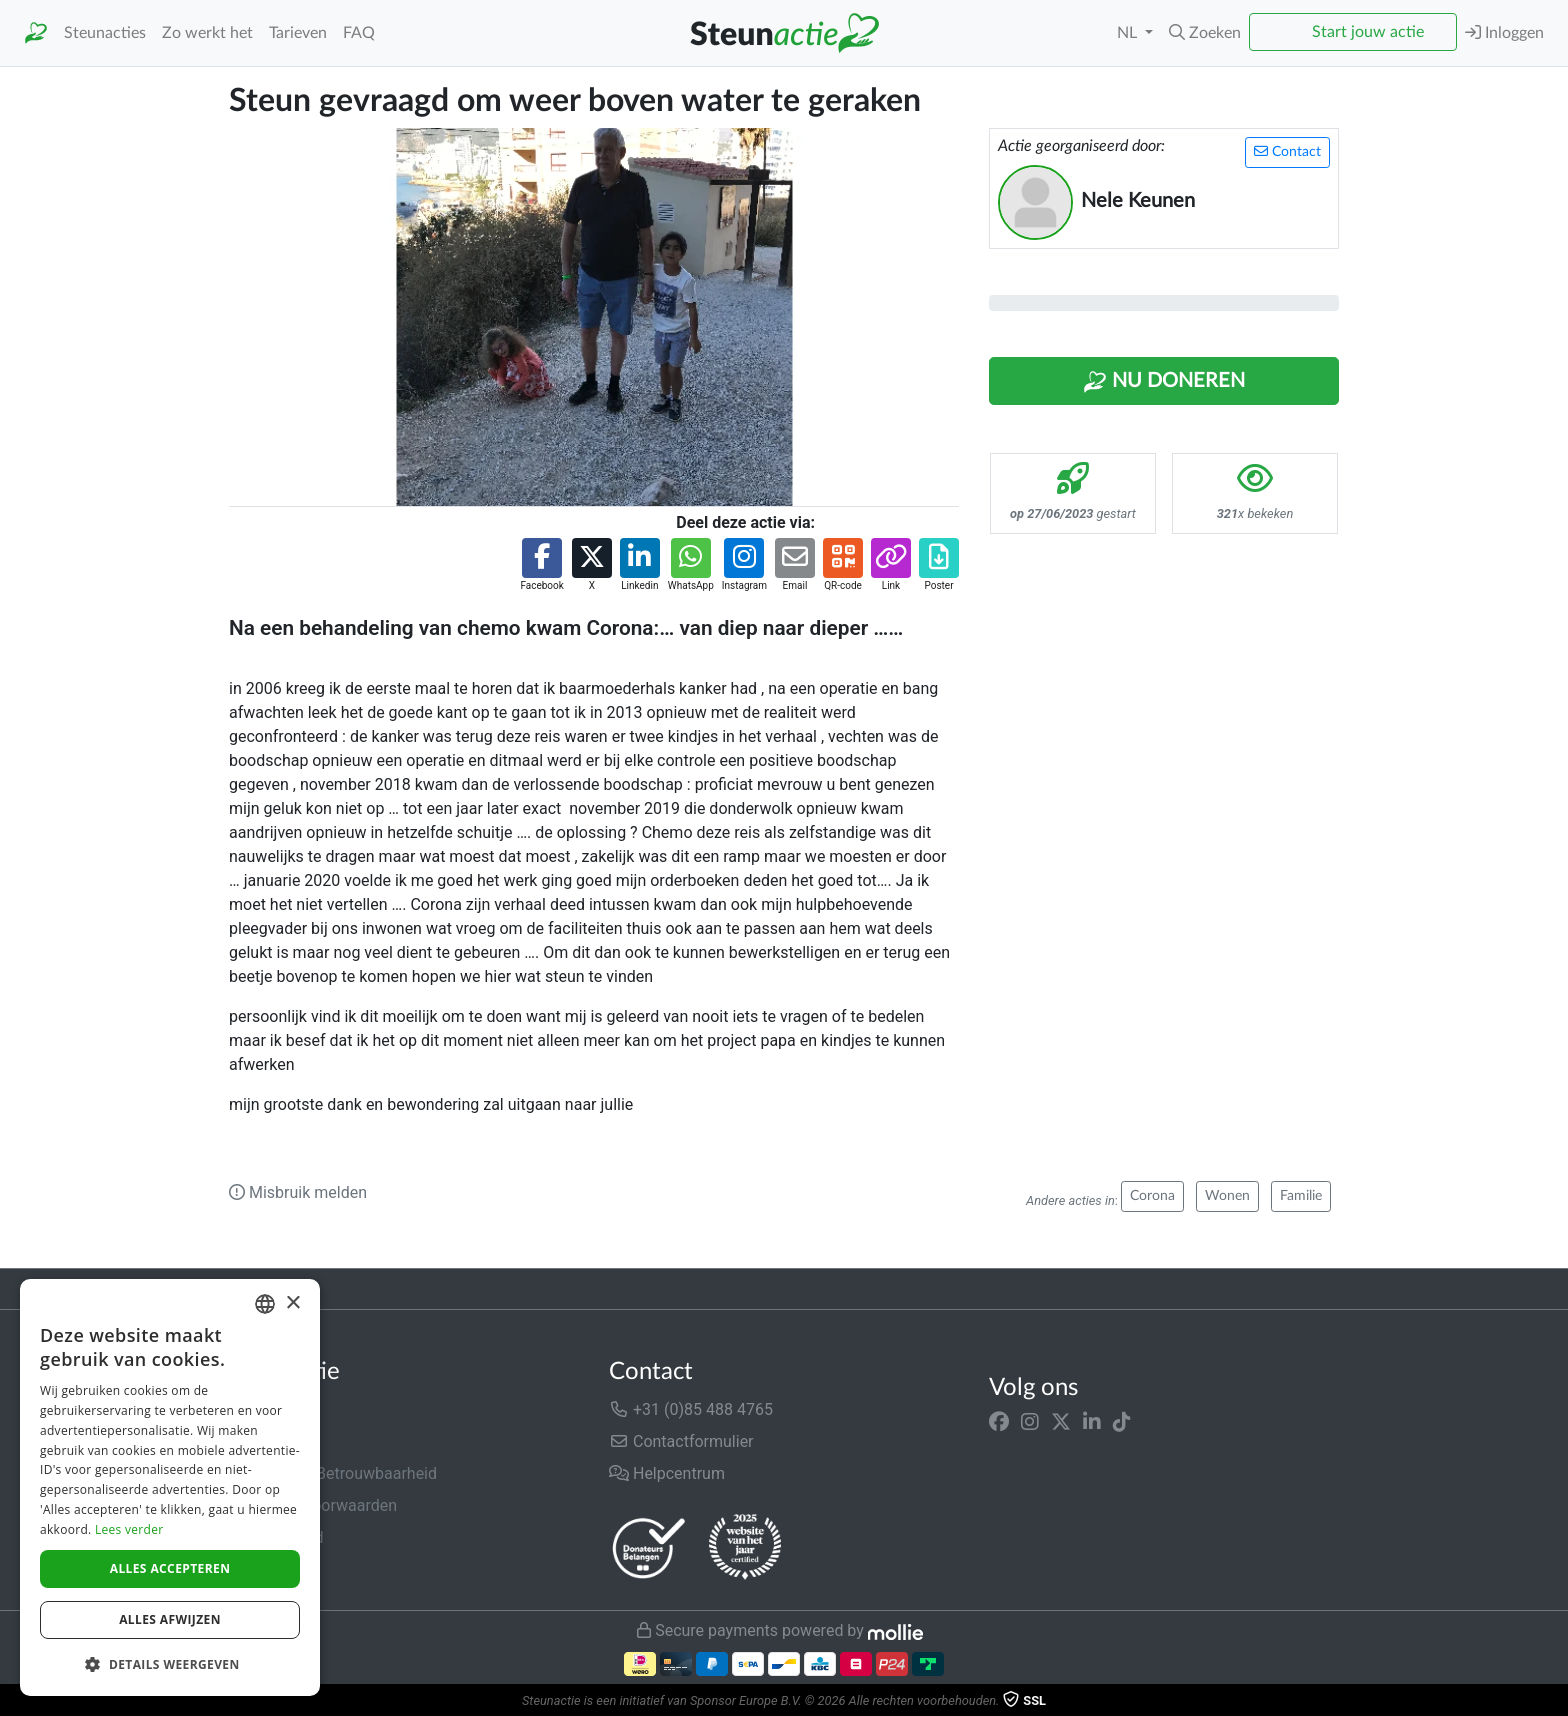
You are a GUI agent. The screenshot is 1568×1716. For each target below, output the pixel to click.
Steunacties (105, 33)
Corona (1152, 1196)
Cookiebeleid (275, 1569)
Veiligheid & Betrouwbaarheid (333, 1473)
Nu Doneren (1164, 382)
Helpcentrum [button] (667, 1473)
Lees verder (129, 1529)
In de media (270, 1441)
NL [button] (1129, 33)
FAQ (359, 33)
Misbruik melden (298, 1192)
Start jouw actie (1368, 32)
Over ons (260, 1409)
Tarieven (298, 33)
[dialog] (170, 1487)
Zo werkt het (207, 33)
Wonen (1227, 1196)
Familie (1301, 1196)
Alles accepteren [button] (170, 1568)
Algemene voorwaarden (313, 1505)
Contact (1287, 151)
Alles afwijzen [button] (170, 1619)
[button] (1205, 33)
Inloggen (1504, 32)
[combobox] (265, 1304)
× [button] (292, 1303)
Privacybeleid (276, 1537)
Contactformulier (681, 1441)
